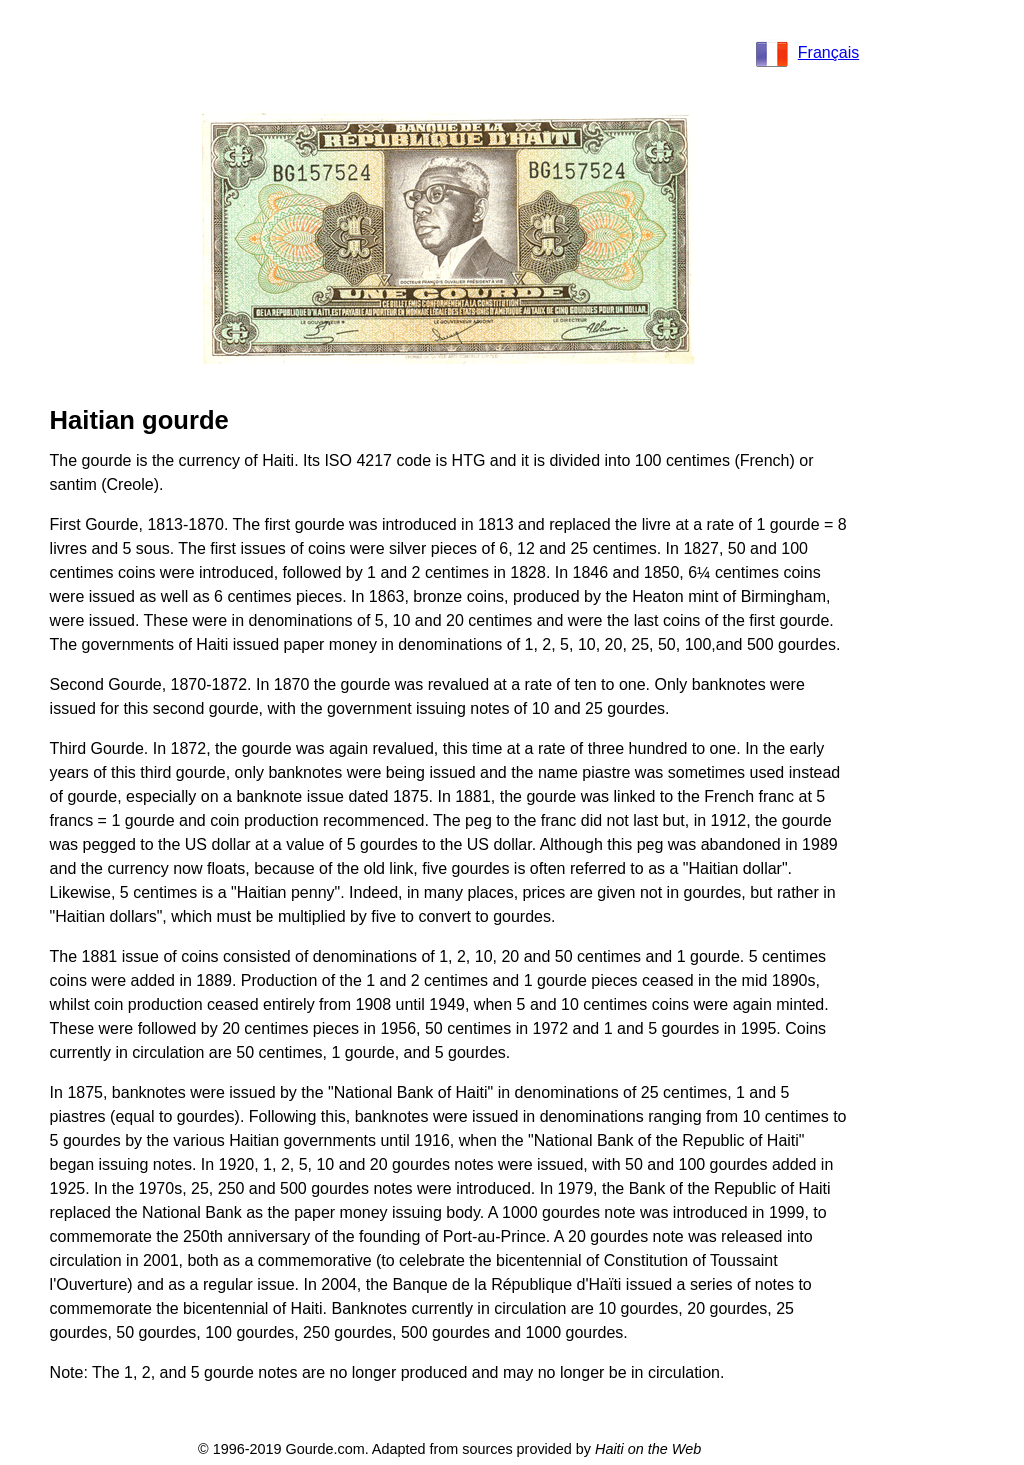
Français (807, 52)
